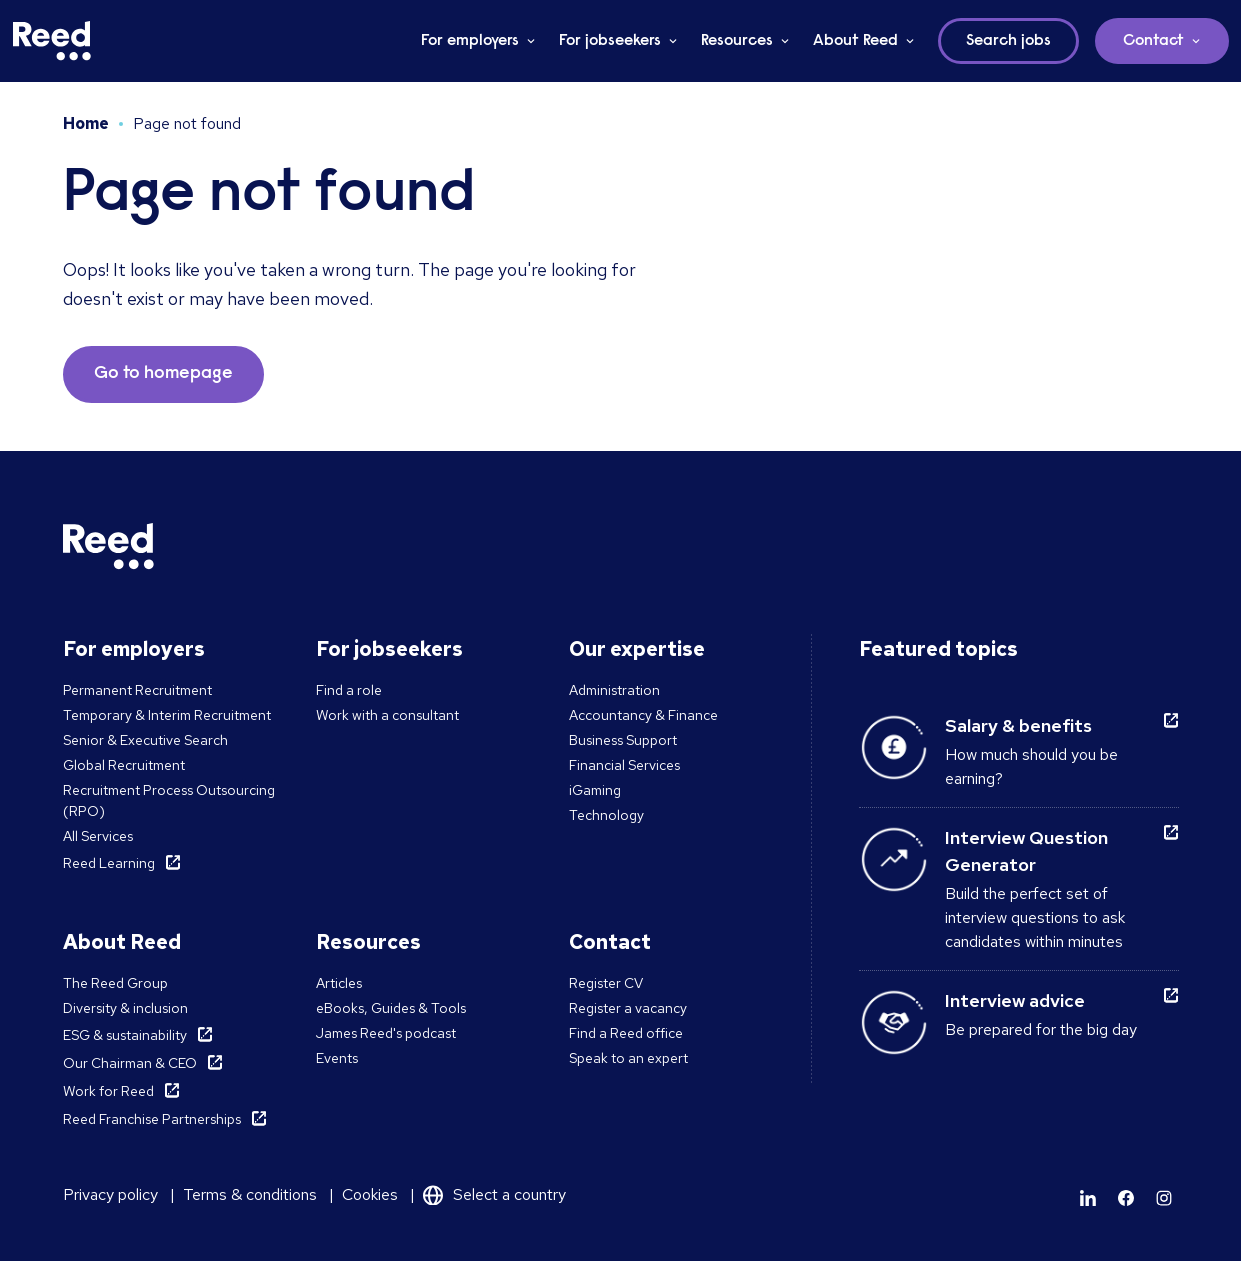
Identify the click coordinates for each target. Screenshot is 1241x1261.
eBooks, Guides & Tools (391, 1008)
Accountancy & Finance (643, 715)
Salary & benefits (1018, 725)
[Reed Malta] (52, 41)
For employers (470, 41)
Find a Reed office (626, 1033)
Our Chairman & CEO (130, 1063)
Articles (339, 983)
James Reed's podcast (386, 1033)
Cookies (370, 1194)
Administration (614, 690)
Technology (606, 815)
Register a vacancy (628, 1008)
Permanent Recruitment (137, 690)
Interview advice (1015, 1000)
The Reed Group (115, 983)
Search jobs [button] (1008, 41)
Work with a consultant (387, 715)
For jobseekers (610, 41)
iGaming (595, 790)
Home (86, 123)
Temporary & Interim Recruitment (167, 715)
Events (337, 1058)
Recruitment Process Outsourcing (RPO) (169, 800)
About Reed (855, 41)
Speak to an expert (628, 1058)
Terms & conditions (250, 1194)
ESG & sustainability (125, 1035)
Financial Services (624, 765)
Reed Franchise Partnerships (152, 1119)
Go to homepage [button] (163, 374)
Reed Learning (109, 863)
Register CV (606, 983)
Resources (737, 41)
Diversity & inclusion (125, 1008)
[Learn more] (1088, 1198)
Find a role (349, 690)
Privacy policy (110, 1194)
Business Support (623, 740)
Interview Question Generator (1026, 851)
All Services (98, 836)
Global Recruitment (124, 765)
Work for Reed (108, 1091)
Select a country (509, 1194)
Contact (1153, 41)
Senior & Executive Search (145, 740)
